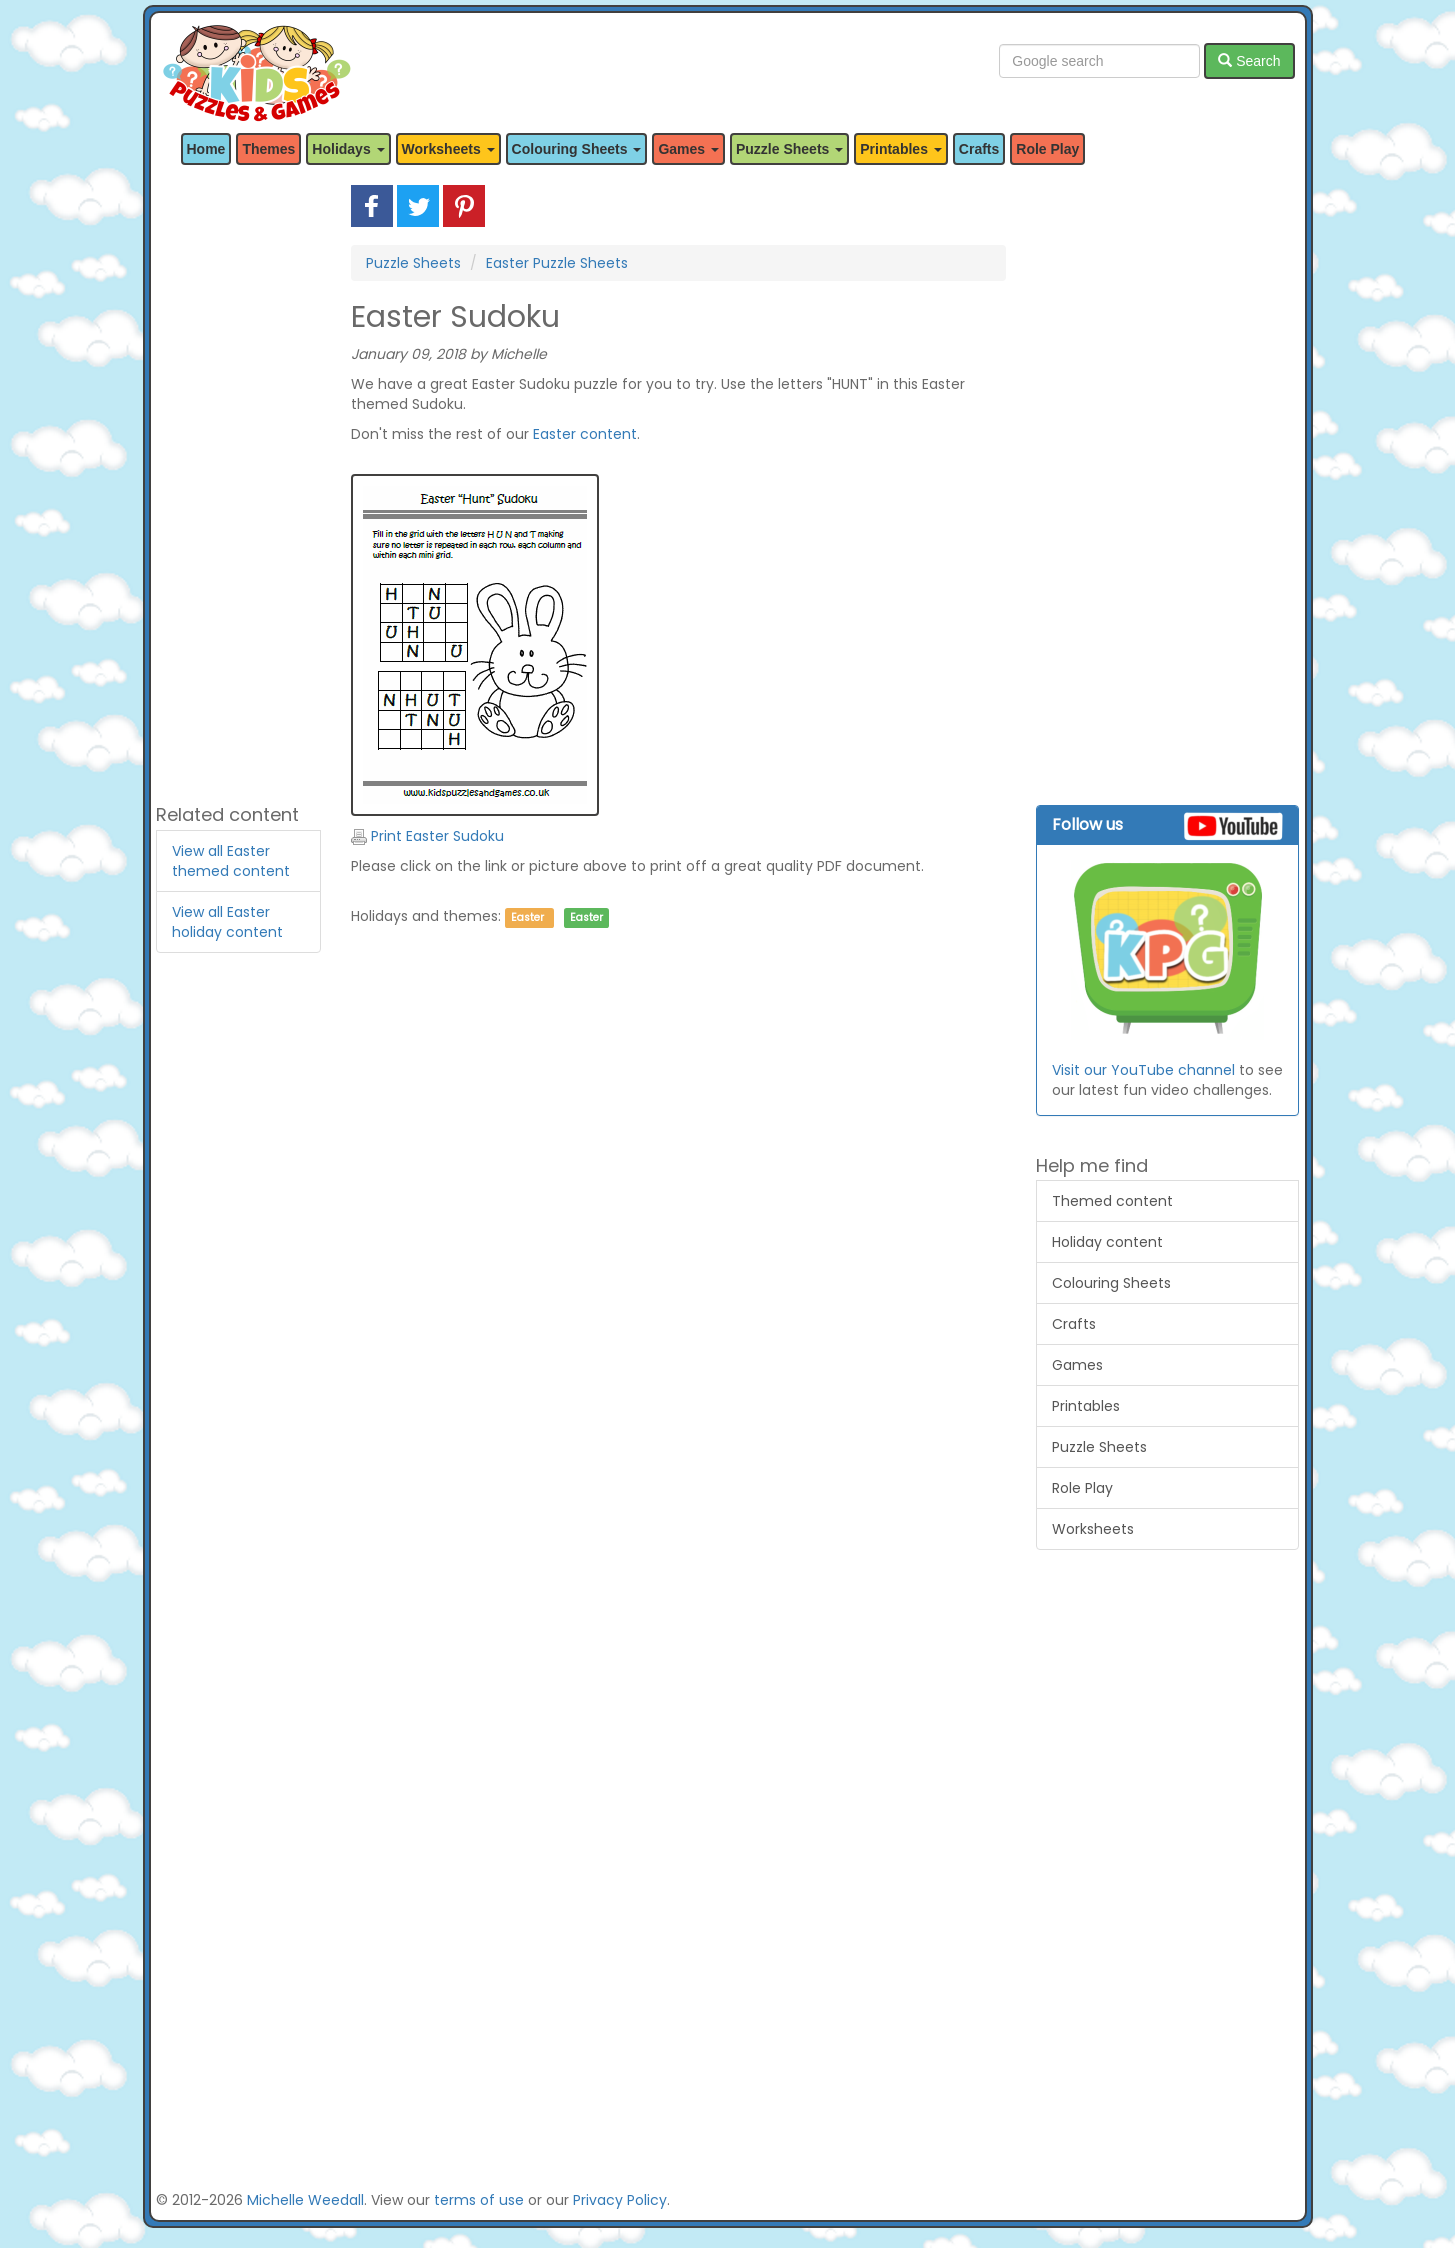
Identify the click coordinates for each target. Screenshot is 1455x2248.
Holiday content (1107, 1242)
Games (1077, 1365)
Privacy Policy (620, 2200)
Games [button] (688, 149)
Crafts (979, 149)
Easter (527, 917)
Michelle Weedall (305, 2200)
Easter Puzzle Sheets (557, 263)
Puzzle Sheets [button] (789, 149)
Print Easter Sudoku (427, 836)
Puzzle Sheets (413, 263)
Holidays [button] (348, 149)
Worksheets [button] (448, 149)
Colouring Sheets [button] (577, 149)
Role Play (1047, 149)
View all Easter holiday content (227, 922)
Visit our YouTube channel (1143, 1070)
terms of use (479, 2200)
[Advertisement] (239, 485)
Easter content (585, 434)
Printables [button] (901, 149)
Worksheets (1093, 1529)
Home (206, 149)
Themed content (1112, 1201)
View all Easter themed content (231, 861)
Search (1249, 61)
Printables (1086, 1406)
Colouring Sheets (1111, 1283)
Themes (268, 149)
